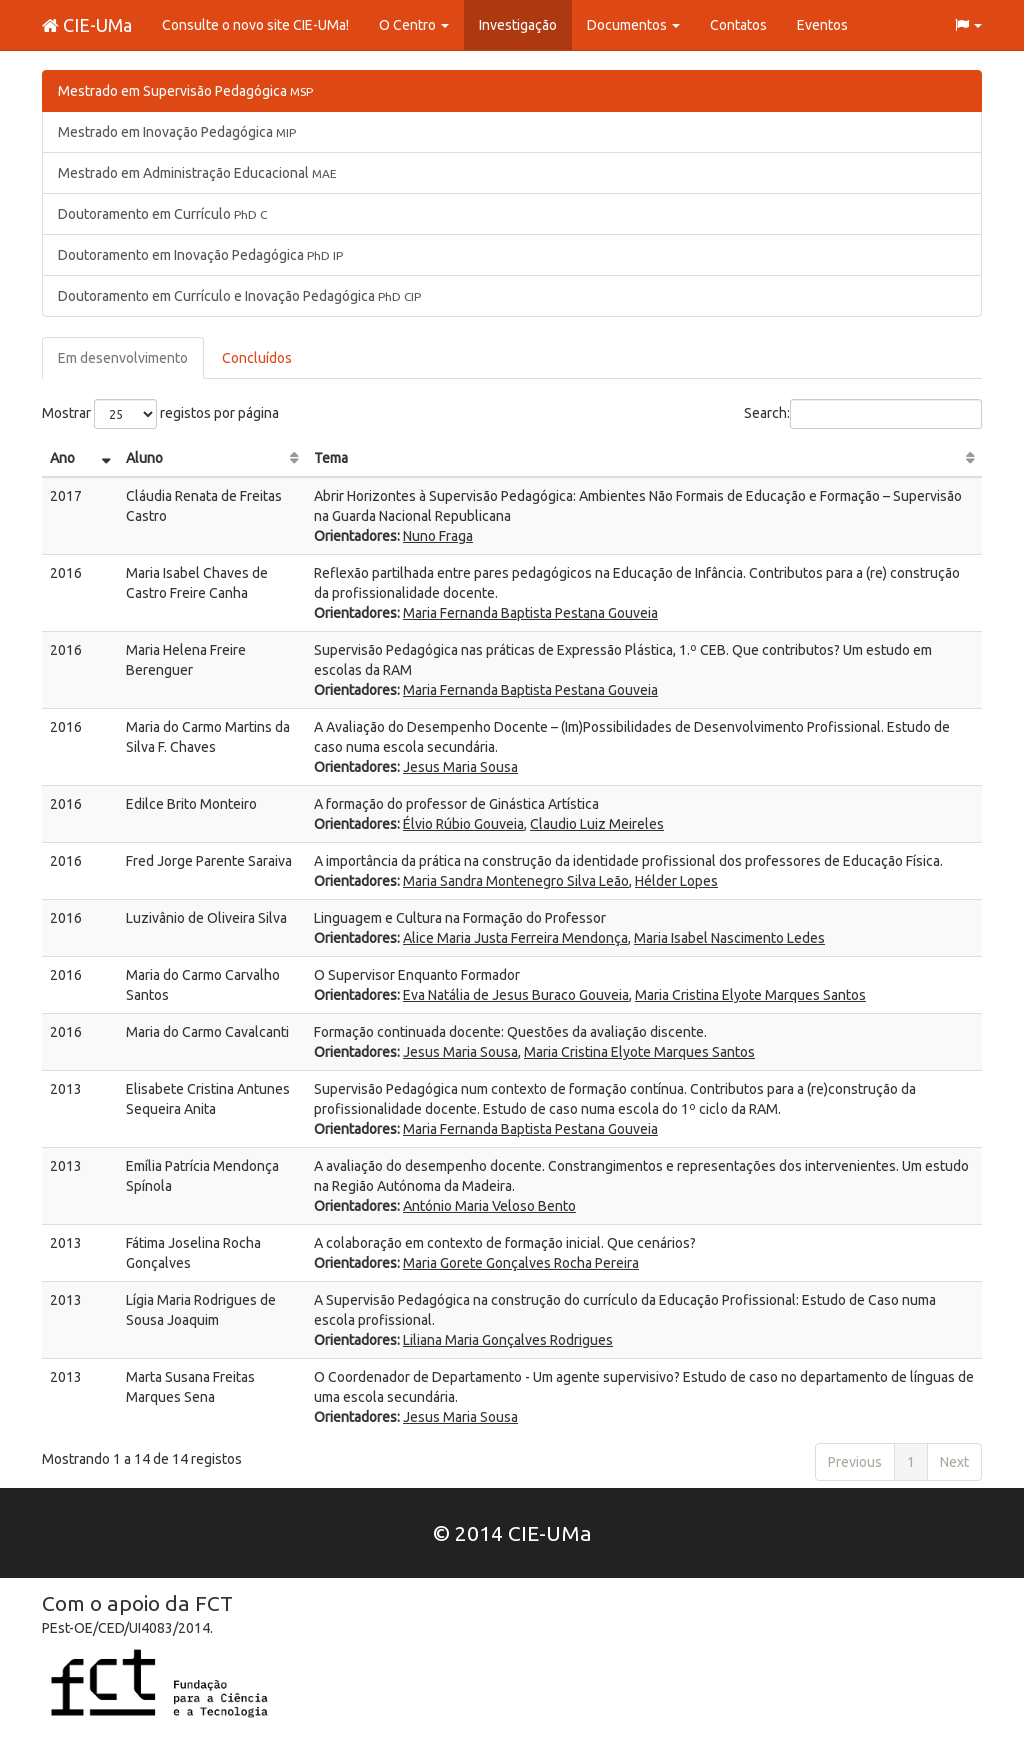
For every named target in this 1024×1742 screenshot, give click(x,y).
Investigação (518, 25)
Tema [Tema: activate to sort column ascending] (331, 458)
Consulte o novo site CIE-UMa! (255, 25)
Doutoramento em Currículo (162, 214)
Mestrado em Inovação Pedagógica (177, 132)
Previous (855, 1462)
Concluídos (257, 358)
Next (954, 1462)
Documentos (633, 25)
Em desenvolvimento (123, 358)
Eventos (822, 25)
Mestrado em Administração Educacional (197, 173)
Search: (863, 414)
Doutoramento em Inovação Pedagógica (200, 255)
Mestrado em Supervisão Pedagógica (185, 91)
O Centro (414, 25)
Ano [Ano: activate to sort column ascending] (62, 458)
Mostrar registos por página (160, 414)
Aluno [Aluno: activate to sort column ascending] (144, 458)
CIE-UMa (87, 25)
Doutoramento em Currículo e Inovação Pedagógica (239, 296)
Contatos (738, 25)
